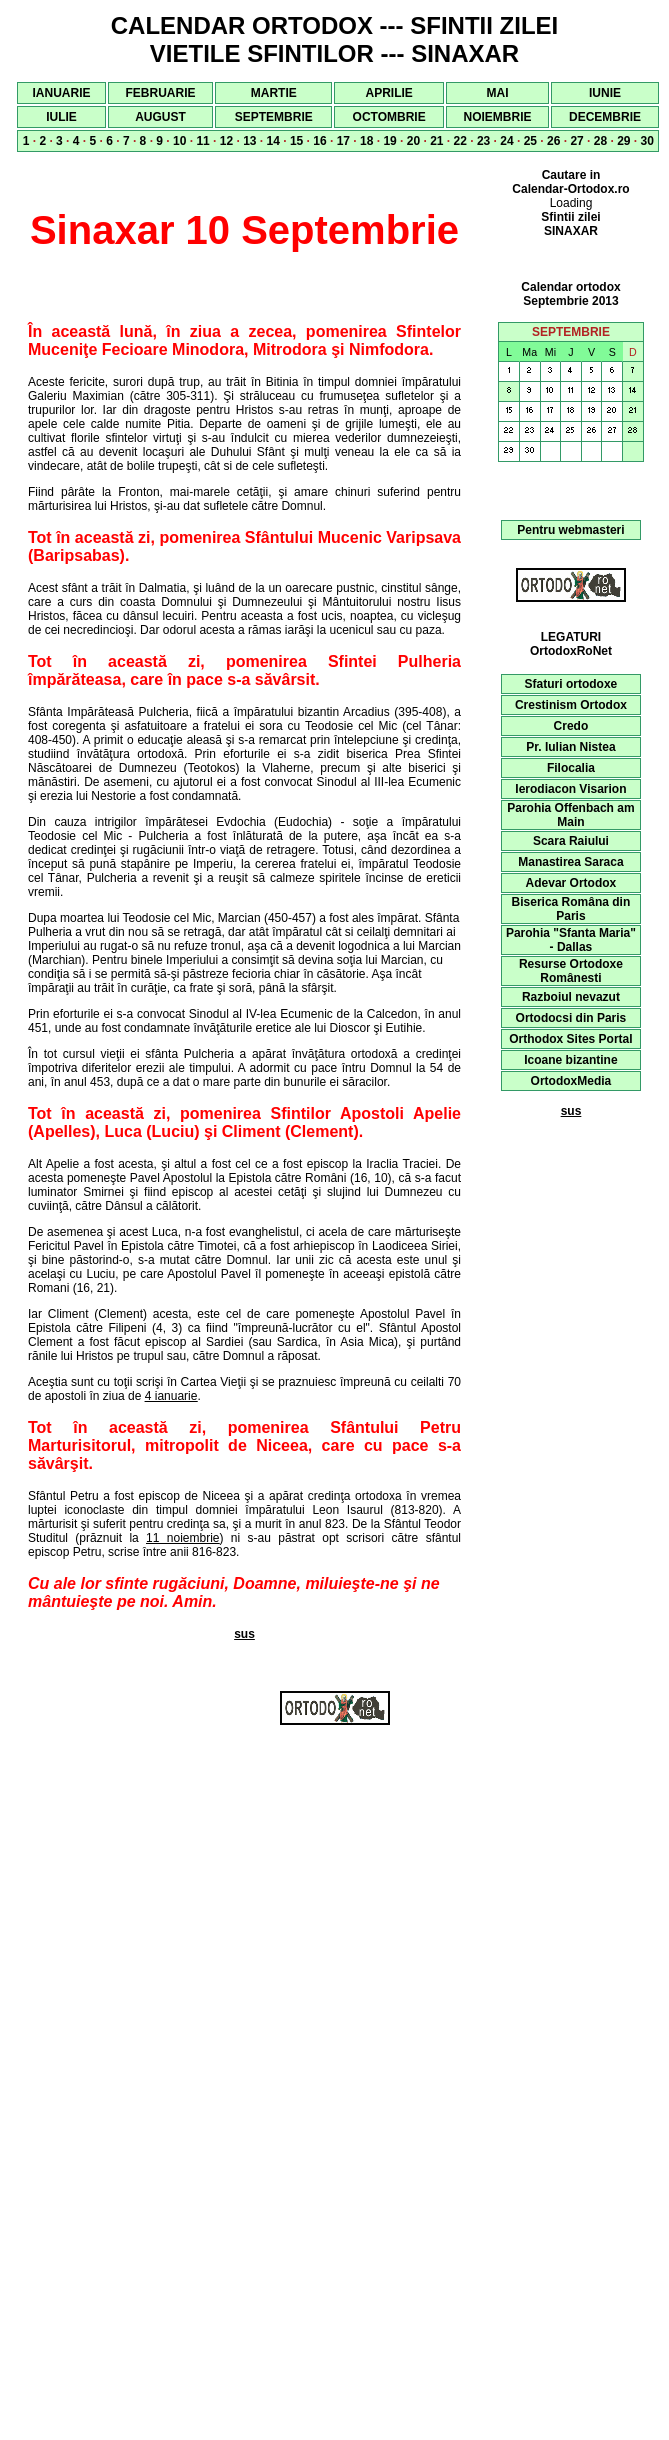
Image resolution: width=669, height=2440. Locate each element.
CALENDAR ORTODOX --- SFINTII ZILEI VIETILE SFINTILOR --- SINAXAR (335, 39)
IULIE (61, 117)
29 (623, 141)
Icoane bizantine (570, 1060)
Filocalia (571, 768)
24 (506, 141)
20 (413, 141)
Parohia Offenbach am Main (570, 815)
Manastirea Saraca (570, 862)
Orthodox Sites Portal (570, 1039)
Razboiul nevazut (571, 997)
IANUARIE (62, 93)
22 (460, 141)
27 (576, 141)
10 (179, 141)
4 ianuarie (171, 1396)
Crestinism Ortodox (571, 705)
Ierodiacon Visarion (570, 789)
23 (483, 141)
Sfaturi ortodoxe (571, 684)
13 (249, 141)
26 (553, 141)
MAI (497, 93)
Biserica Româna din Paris (571, 909)
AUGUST (160, 117)
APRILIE (388, 93)
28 (600, 141)
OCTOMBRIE (389, 117)
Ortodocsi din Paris (571, 1018)
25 (530, 141)
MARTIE (274, 93)
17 (343, 141)
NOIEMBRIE (497, 117)
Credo (571, 726)
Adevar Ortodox (571, 883)
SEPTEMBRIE (274, 117)
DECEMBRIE (605, 117)
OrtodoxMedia (571, 1081)
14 (273, 141)
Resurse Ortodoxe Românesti (571, 971)
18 (366, 141)
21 (436, 141)
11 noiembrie (182, 1538)
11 (202, 141)
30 (647, 141)
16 (319, 141)
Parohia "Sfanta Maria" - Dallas (571, 940)
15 (296, 141)
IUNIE (605, 93)
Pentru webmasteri (570, 530)
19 (389, 141)
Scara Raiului (571, 841)
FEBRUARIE (161, 93)
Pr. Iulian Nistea (570, 747)
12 (226, 141)
